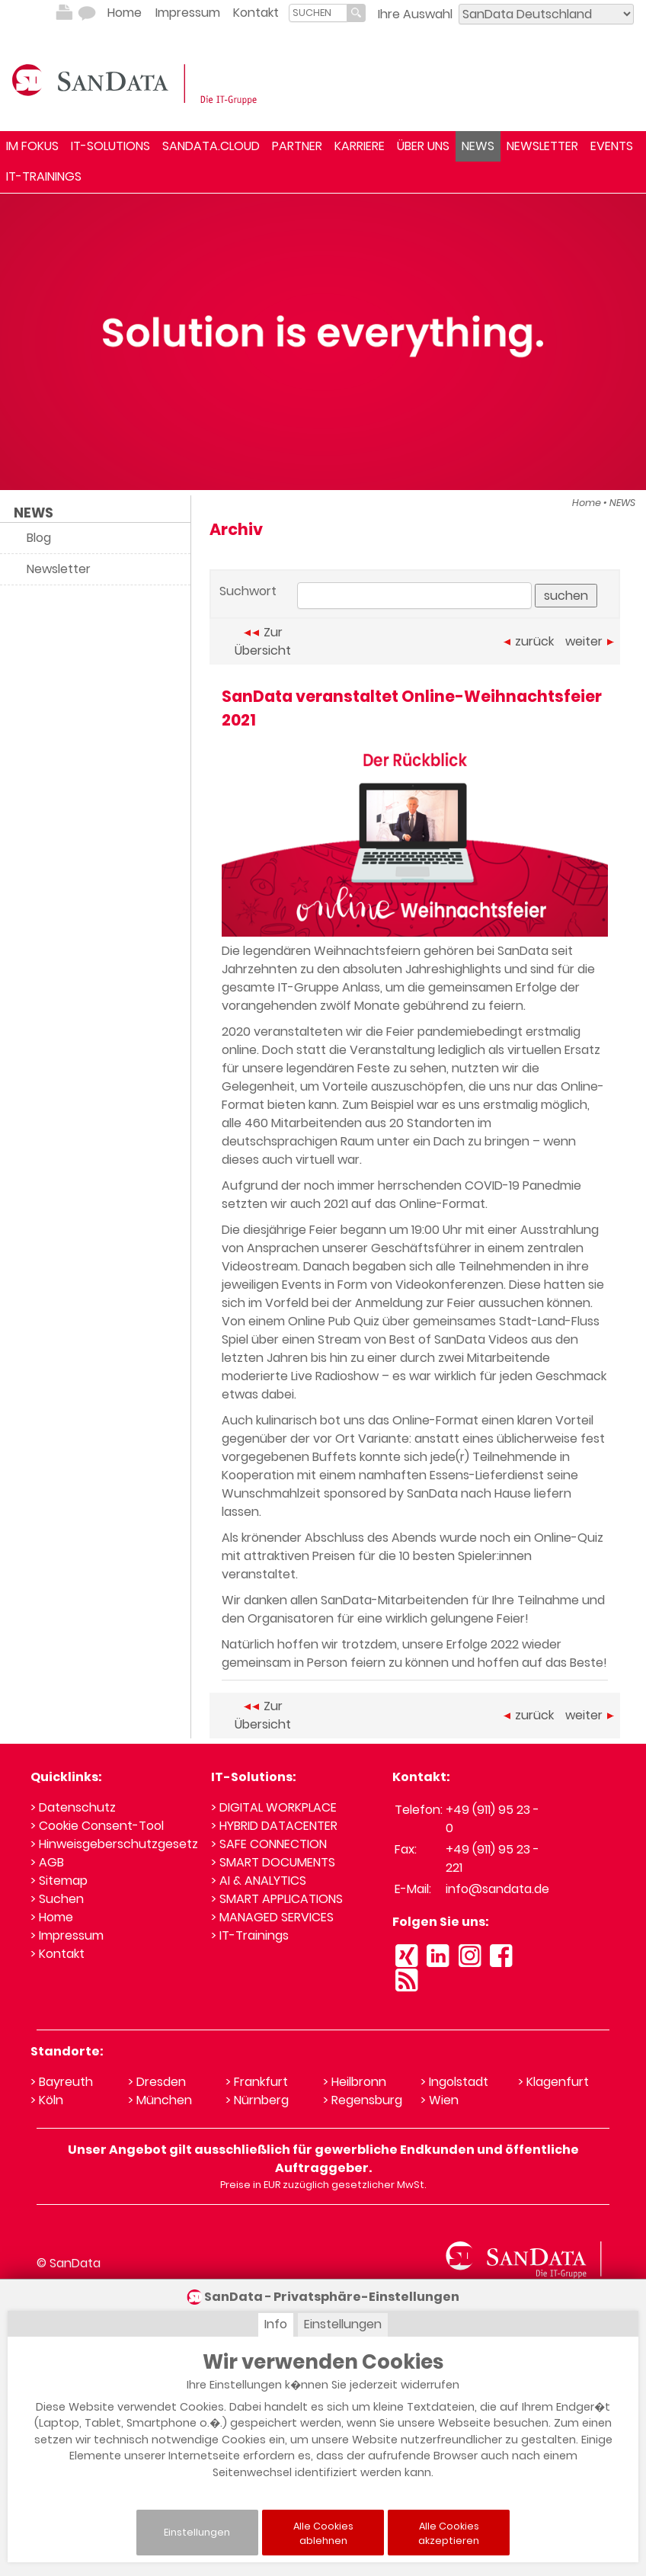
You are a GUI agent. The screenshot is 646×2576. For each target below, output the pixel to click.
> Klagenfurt (553, 2082)
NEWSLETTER (542, 146)
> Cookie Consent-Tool (97, 1825)
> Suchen (57, 1899)
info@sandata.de (497, 1889)
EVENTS (611, 146)
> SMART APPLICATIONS (277, 1899)
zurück (529, 641)
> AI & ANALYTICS (258, 1880)
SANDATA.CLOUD (211, 146)
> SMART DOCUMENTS (273, 1862)
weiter (589, 641)
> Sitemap (59, 1880)
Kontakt (256, 12)
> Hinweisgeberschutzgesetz (114, 1844)
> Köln (46, 2100)
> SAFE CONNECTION (269, 1844)
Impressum (187, 12)
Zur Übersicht (263, 641)
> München (160, 2100)
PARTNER (297, 146)
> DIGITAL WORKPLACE (274, 1807)
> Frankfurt (256, 2082)
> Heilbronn (354, 2082)
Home (124, 12)
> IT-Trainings (250, 1935)
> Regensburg (362, 2100)
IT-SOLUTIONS (110, 146)
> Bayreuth (61, 2082)
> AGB (47, 1862)
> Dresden (157, 2082)
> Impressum (67, 1935)
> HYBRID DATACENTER (274, 1825)
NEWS (478, 146)
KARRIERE (359, 146)
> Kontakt (57, 1953)
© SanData (69, 2263)
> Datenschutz (73, 1807)
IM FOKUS (32, 146)
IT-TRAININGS (44, 176)
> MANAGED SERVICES (272, 1917)
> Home (51, 1917)
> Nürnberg (257, 2100)
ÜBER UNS (423, 146)
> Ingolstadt (454, 2082)
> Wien (440, 2100)
